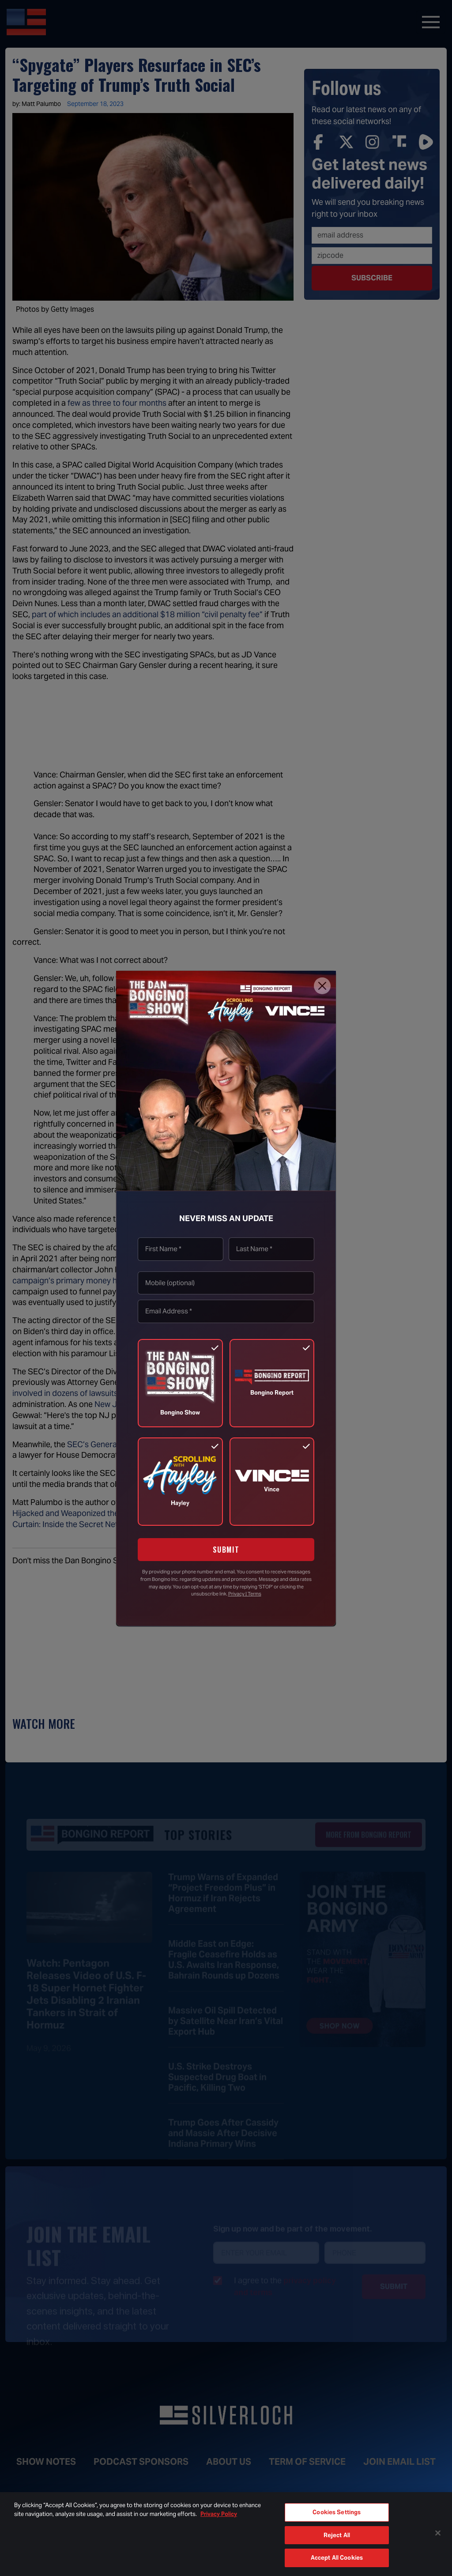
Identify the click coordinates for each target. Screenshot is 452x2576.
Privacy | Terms (244, 1594)
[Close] (322, 985)
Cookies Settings (337, 2512)
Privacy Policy (218, 2514)
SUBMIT (226, 1549)
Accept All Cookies (337, 2557)
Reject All (337, 2535)
